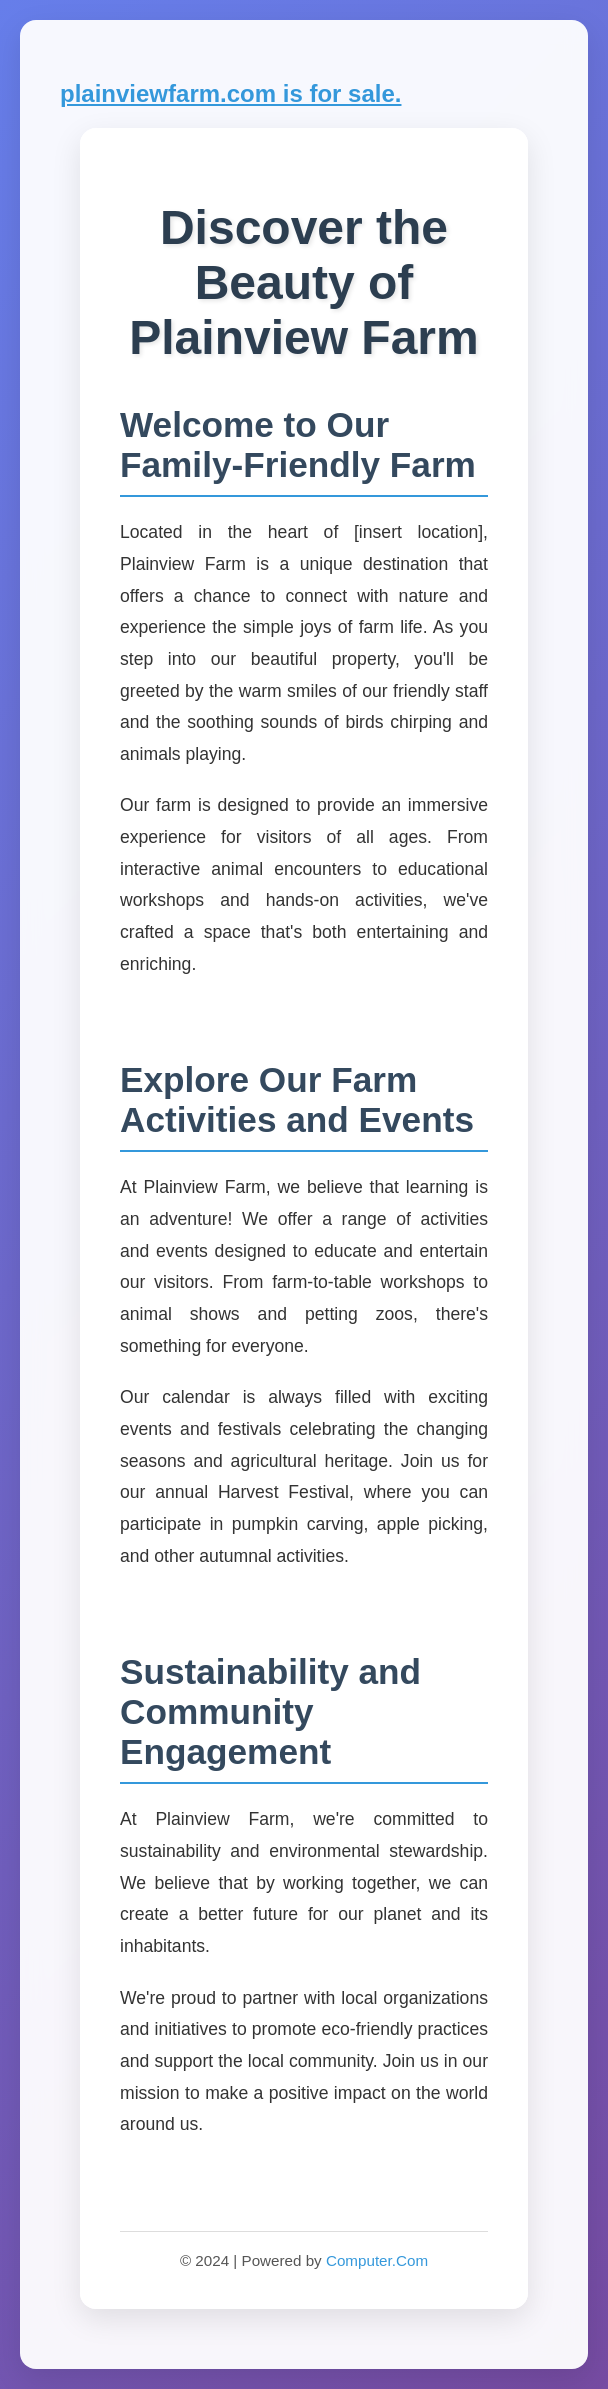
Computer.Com (377, 2260)
